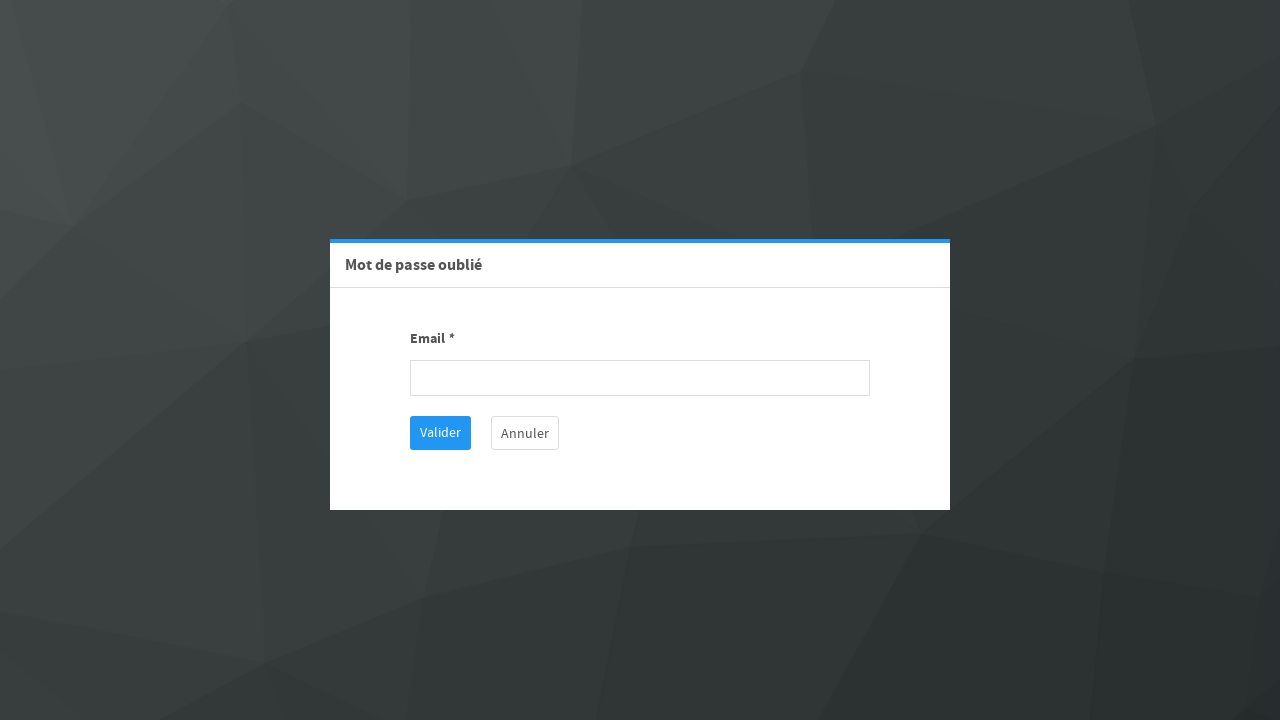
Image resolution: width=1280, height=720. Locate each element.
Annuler (525, 434)
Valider (440, 433)
